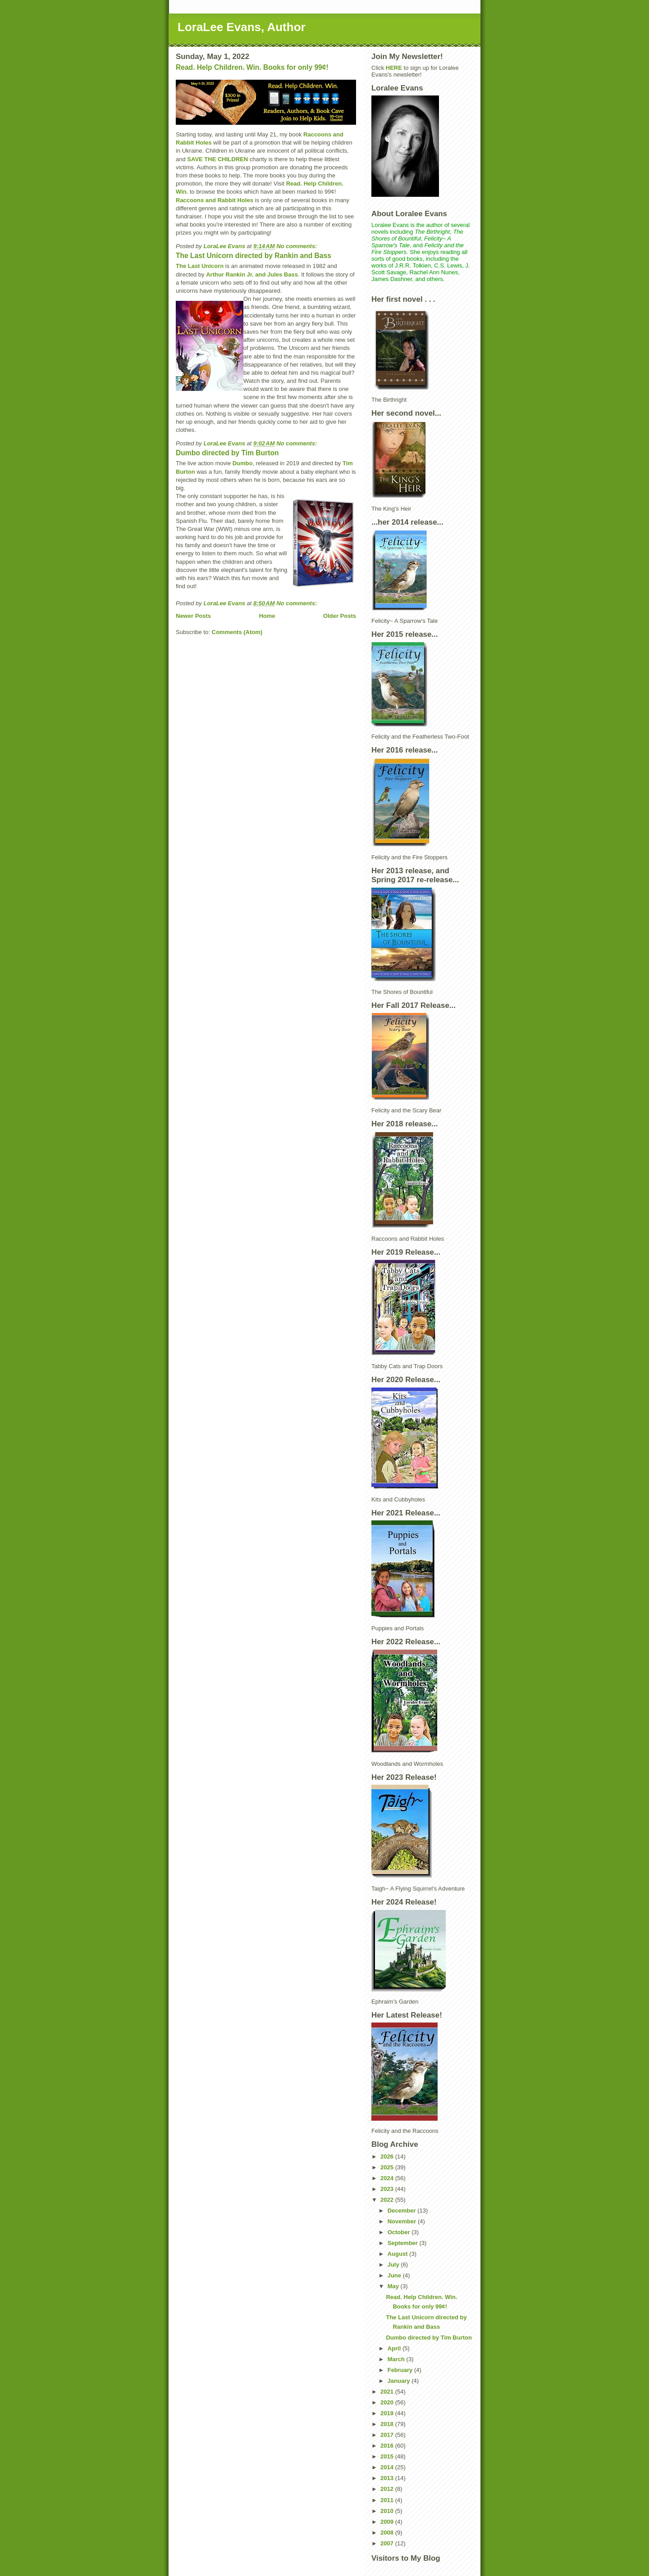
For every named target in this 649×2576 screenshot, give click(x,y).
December (402, 2210)
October (399, 2232)
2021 (387, 2391)
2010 (387, 2511)
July (394, 2264)
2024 (387, 2178)
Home (267, 615)
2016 (387, 2445)
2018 (387, 2424)
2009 (387, 2521)
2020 (387, 2402)
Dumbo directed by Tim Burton (227, 453)
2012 (387, 2488)
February (401, 2370)
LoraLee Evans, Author (242, 27)
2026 (387, 2156)
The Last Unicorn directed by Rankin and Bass (253, 255)
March (397, 2359)
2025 (387, 2167)
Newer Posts (193, 615)
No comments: (297, 246)
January (399, 2380)
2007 (387, 2543)
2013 (387, 2478)
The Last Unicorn (200, 266)
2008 (387, 2532)
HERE (394, 67)
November (403, 2221)
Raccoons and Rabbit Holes (214, 200)
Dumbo (243, 463)
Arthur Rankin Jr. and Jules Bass (252, 274)
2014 (387, 2467)
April (395, 2348)
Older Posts (339, 615)
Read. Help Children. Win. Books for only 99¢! (252, 67)
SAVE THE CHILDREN (217, 159)
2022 (387, 2199)
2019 (387, 2413)
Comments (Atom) (237, 632)
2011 (387, 2500)
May (394, 2286)
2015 (387, 2456)
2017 (387, 2434)
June (395, 2275)
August (398, 2253)
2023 (387, 2189)
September (404, 2243)
